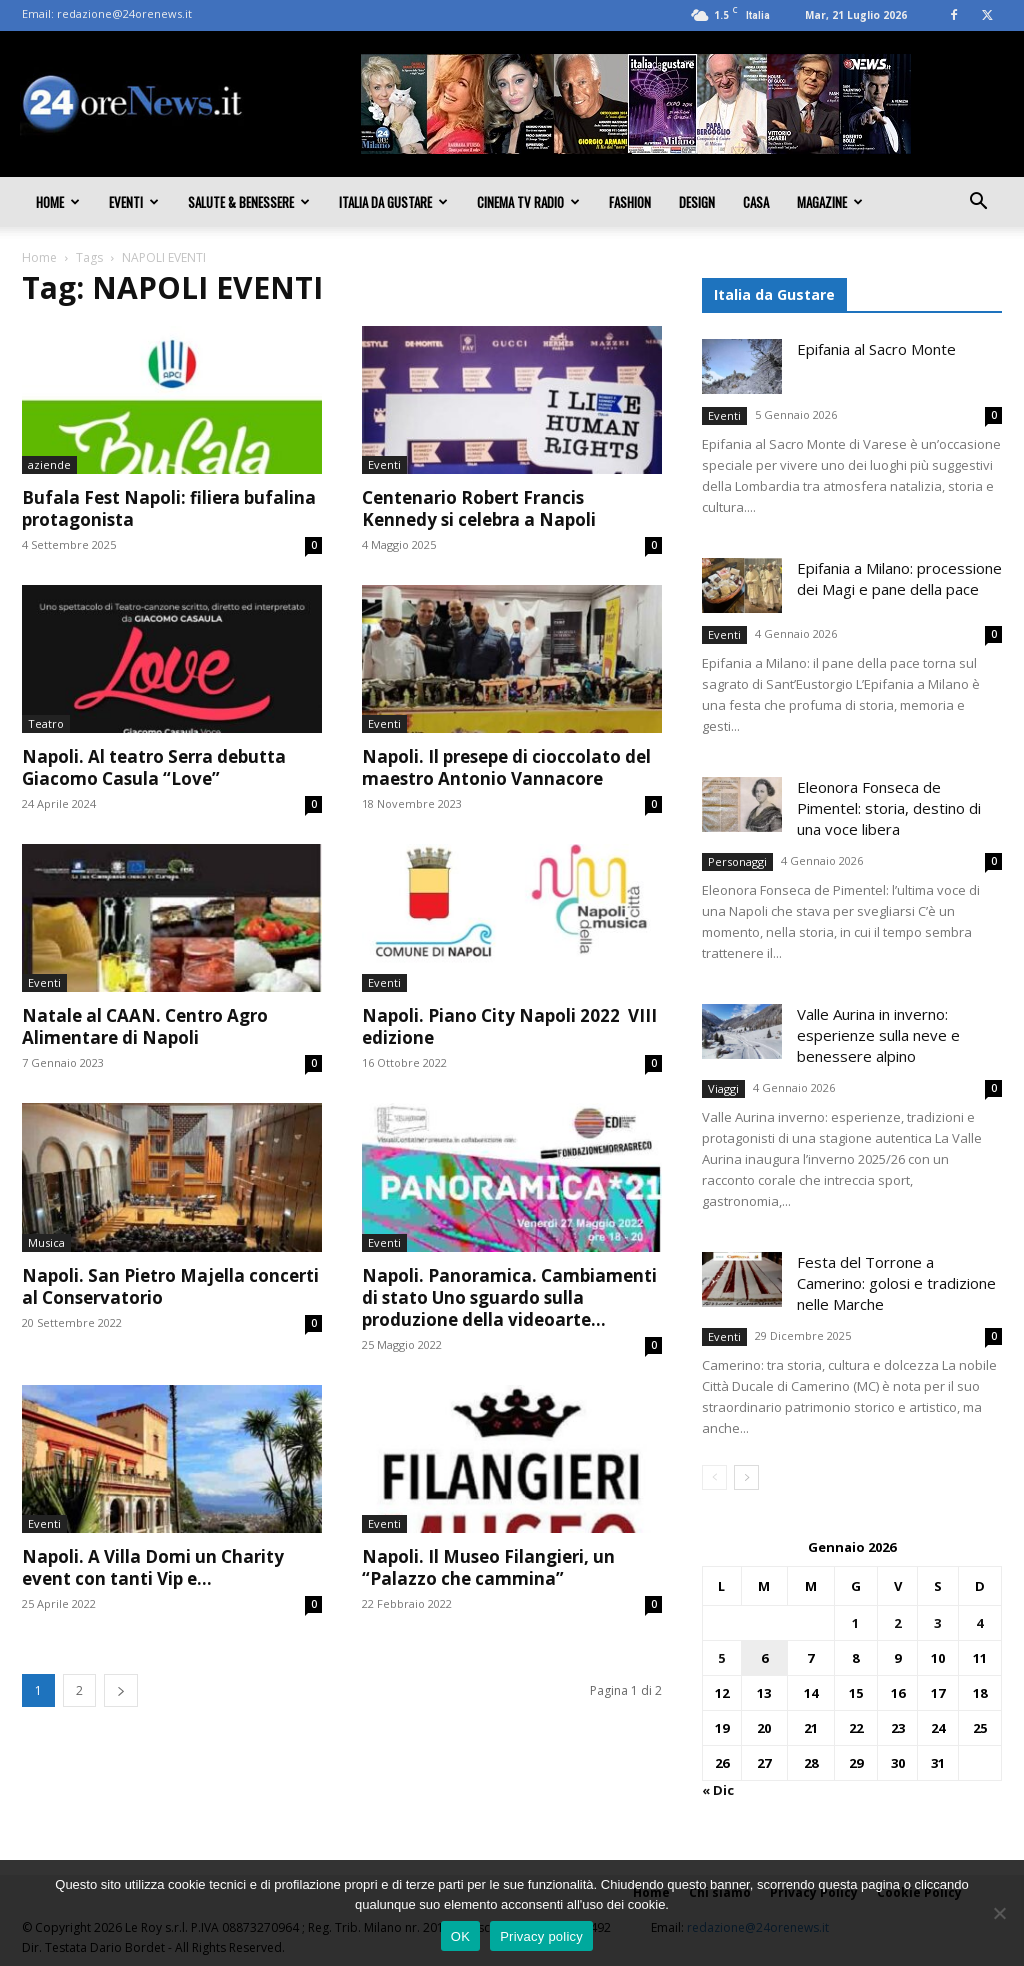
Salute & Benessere (249, 202)
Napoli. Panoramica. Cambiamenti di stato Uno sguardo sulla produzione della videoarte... (509, 1297)
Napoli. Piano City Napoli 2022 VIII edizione (509, 1026)
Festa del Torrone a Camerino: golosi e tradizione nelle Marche (896, 1283)
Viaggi (723, 1088)
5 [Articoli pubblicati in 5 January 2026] (721, 1658)
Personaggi (737, 861)
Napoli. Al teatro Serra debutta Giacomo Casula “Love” (154, 767)
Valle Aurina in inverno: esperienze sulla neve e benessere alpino (878, 1035)
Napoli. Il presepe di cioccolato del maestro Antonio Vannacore (506, 767)
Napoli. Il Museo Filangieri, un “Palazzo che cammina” (488, 1567)
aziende (49, 464)
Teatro (46, 723)
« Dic (718, 1790)
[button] (978, 203)
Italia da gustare (393, 202)
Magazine (830, 202)
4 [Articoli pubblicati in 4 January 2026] (979, 1623)
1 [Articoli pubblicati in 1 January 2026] (855, 1623)
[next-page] (121, 1690)
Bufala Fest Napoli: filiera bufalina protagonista (169, 508)
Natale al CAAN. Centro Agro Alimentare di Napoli (145, 1026)
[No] (999, 1913)
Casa (756, 202)
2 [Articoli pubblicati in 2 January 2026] (897, 1623)
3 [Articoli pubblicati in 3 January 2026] (937, 1623)
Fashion (630, 202)
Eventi (134, 202)
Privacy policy (541, 1936)
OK (460, 1936)
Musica (46, 1242)
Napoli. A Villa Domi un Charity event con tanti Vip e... (153, 1567)
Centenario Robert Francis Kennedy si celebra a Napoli (479, 508)
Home (58, 202)
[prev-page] (714, 1477)
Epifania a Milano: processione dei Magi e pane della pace (899, 578)
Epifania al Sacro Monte (876, 349)
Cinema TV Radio (528, 202)
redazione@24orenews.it (124, 13)
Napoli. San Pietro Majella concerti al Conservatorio (170, 1286)
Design (697, 202)
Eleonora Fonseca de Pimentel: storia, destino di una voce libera (889, 808)
